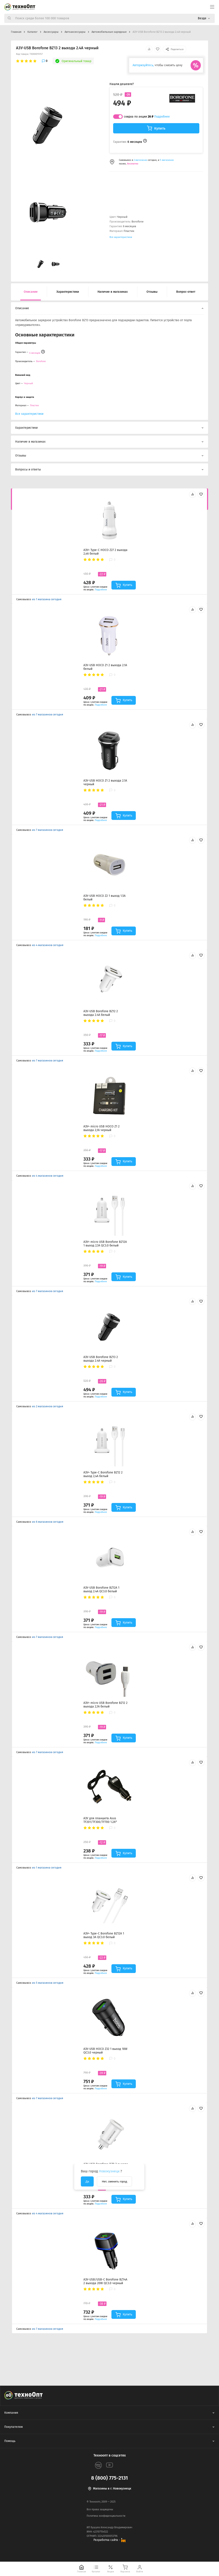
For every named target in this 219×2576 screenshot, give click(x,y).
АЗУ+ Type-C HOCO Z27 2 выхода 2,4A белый (105, 551)
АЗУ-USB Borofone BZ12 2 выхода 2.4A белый (100, 1013)
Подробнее (162, 116)
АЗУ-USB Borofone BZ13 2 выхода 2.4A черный (100, 1359)
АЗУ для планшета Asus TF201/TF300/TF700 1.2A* (100, 1820)
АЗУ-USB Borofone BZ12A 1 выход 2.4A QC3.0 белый (101, 1589)
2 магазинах (141, 160)
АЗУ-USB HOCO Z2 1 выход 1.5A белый (104, 897)
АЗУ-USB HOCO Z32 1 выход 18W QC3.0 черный (105, 2050)
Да (87, 2181)
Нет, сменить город (114, 2181)
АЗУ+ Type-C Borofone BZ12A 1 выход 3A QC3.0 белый (103, 1935)
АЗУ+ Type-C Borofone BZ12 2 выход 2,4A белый (103, 1474)
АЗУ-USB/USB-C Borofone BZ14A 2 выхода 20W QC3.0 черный (105, 2281)
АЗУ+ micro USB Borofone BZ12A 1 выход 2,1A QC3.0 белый (105, 1243)
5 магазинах (167, 160)
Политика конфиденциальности (106, 2515)
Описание (31, 292)
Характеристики (67, 292)
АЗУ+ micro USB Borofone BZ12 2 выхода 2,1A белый (105, 1704)
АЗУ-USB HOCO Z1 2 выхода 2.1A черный (105, 782)
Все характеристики (121, 237)
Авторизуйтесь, (143, 65)
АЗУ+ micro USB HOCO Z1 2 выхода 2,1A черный (101, 1128)
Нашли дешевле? (122, 84)
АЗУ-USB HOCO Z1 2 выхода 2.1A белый (105, 667)
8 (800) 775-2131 (109, 2478)
